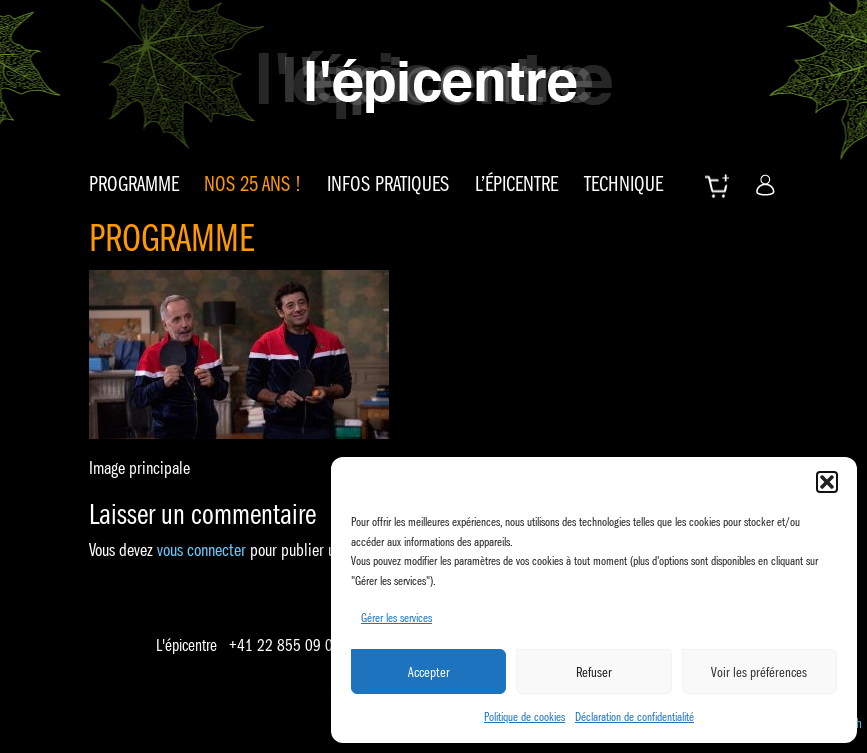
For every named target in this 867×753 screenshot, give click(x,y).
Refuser (594, 672)
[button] (827, 482)
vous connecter (201, 550)
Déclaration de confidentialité (634, 716)
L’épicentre (516, 184)
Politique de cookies (524, 716)
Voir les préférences (759, 672)
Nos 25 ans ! (252, 184)
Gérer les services (396, 617)
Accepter (429, 672)
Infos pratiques (388, 184)
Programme (134, 184)
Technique (623, 184)
